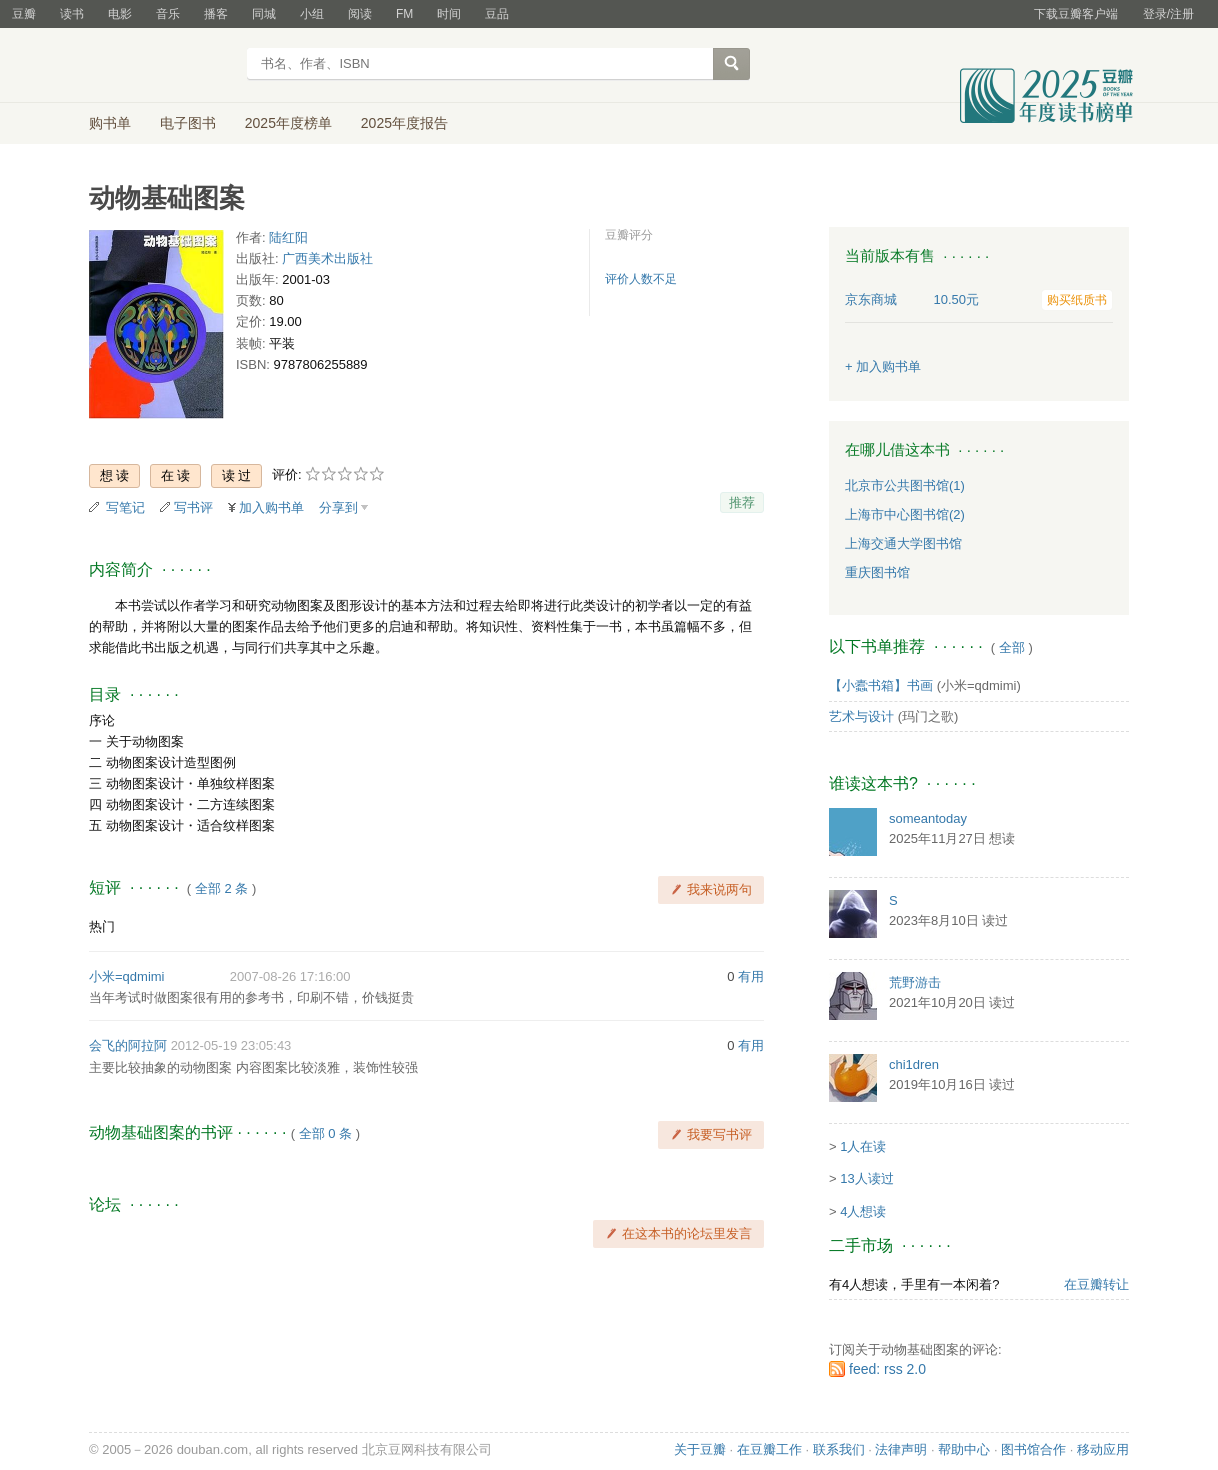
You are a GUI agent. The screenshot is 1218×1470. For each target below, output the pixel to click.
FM (404, 14)
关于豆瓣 (700, 1449)
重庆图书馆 (877, 572)
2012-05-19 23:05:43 (231, 1045)
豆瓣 (24, 14)
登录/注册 (1168, 14)
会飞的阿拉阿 (128, 1045)
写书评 (193, 507)
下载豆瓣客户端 (1076, 14)
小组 (312, 14)
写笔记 (125, 507)
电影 (120, 14)
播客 (216, 14)
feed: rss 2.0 (887, 1369)
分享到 (338, 507)
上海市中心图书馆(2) (905, 514)
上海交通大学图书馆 (903, 543)
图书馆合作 (1033, 1449)
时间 (449, 14)
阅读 (360, 14)
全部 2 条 (221, 888)
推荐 (742, 502)
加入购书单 (271, 507)
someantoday (928, 818)
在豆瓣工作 (769, 1449)
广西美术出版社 (327, 258)
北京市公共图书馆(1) (905, 485)
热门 (102, 926)
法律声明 (901, 1449)
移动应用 (1103, 1449)
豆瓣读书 (161, 66)
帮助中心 (964, 1449)
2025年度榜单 (288, 123)
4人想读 (863, 1211)
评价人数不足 (641, 279)
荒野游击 (915, 982)
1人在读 (863, 1146)
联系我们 (839, 1449)
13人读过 (866, 1178)
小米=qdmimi (127, 976)
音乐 (168, 14)
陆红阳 (288, 237)
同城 (264, 14)
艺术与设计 (861, 716)
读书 (72, 14)
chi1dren (914, 1064)
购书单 (110, 123)
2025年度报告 (404, 123)
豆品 (497, 14)
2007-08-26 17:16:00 (290, 976)
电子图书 (188, 123)
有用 (751, 976)
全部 (1012, 647)
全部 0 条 (325, 1133)
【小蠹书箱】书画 (881, 685)
